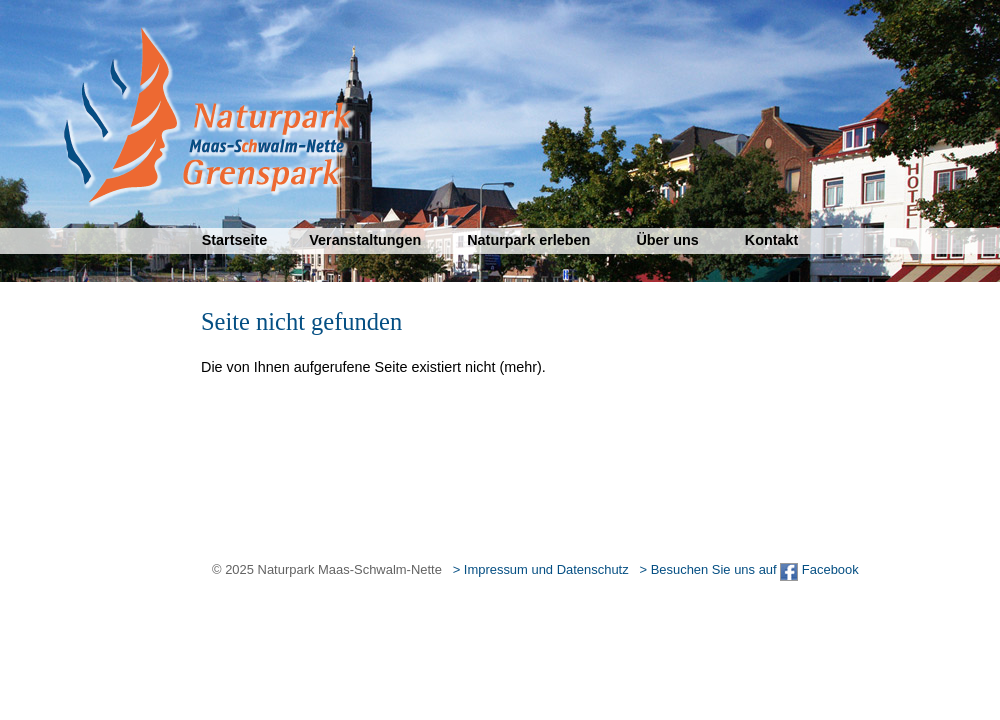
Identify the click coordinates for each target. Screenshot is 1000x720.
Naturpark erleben (528, 240)
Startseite (235, 240)
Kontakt (772, 240)
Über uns (667, 240)
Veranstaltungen (365, 240)
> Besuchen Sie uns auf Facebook (748, 569)
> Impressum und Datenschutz (541, 569)
